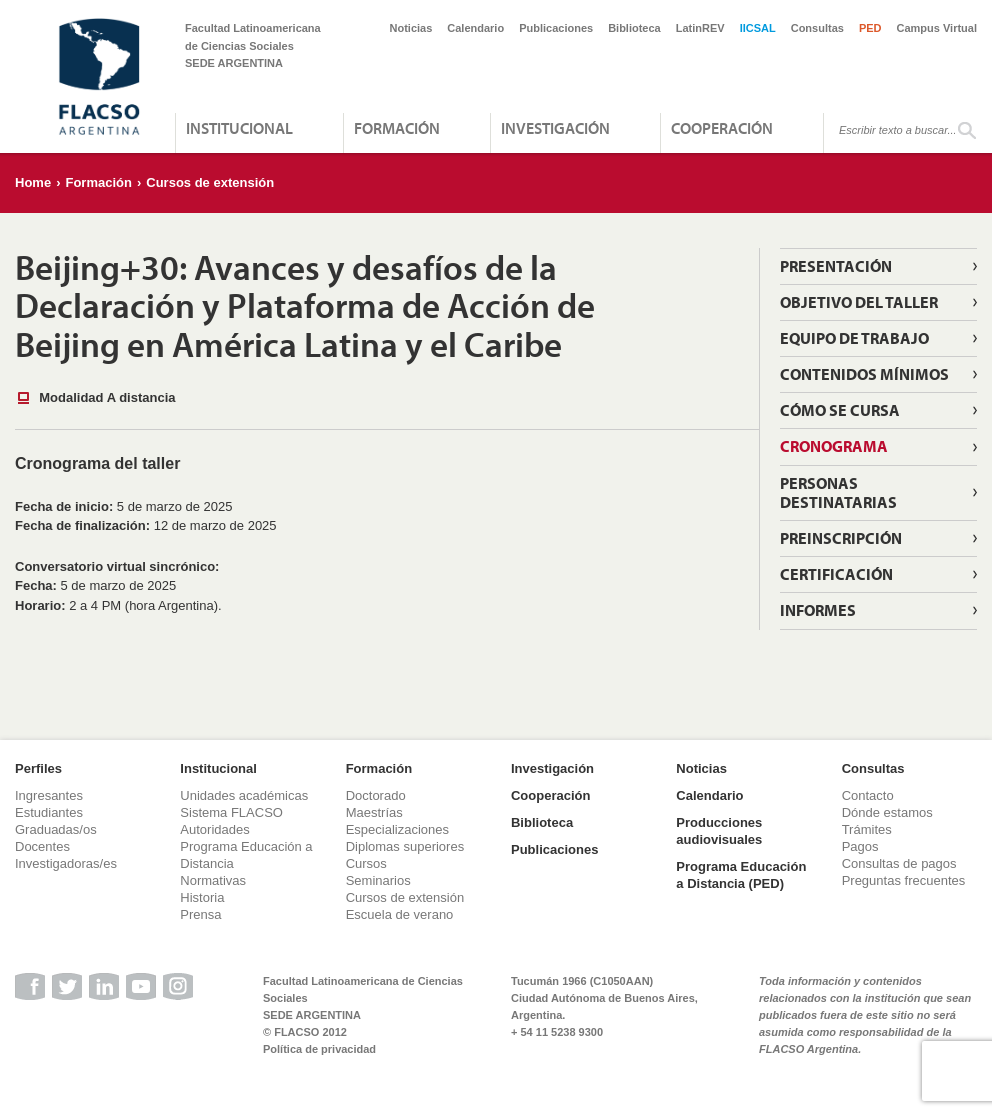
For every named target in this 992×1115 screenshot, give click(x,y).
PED (870, 28)
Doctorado (376, 795)
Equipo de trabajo (854, 338)
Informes (818, 610)
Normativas (213, 880)
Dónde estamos (887, 812)
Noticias (411, 28)
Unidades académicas (244, 795)
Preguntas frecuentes (904, 880)
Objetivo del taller (859, 302)
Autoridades (214, 829)
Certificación (836, 574)
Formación (397, 128)
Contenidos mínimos (864, 374)
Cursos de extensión (210, 182)
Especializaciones (397, 829)
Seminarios (378, 880)
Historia (202, 897)
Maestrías (374, 812)
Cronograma (834, 446)
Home (33, 182)
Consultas (817, 28)
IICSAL (758, 28)
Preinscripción (841, 538)
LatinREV (700, 28)
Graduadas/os (56, 829)
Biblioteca (634, 28)
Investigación (555, 128)
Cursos (366, 863)
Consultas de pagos (899, 863)
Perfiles (38, 768)
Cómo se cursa (840, 410)
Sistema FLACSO (231, 812)
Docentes (42, 846)
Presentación (836, 266)
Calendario (475, 28)
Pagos (860, 846)
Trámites (867, 829)
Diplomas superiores (405, 846)
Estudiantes (49, 812)
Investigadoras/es (66, 863)
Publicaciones (556, 28)
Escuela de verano (400, 914)
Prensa (200, 914)
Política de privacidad (319, 1049)
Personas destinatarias (838, 492)
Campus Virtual (937, 28)
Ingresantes (49, 795)
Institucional (239, 128)
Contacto (868, 795)
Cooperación (722, 128)
